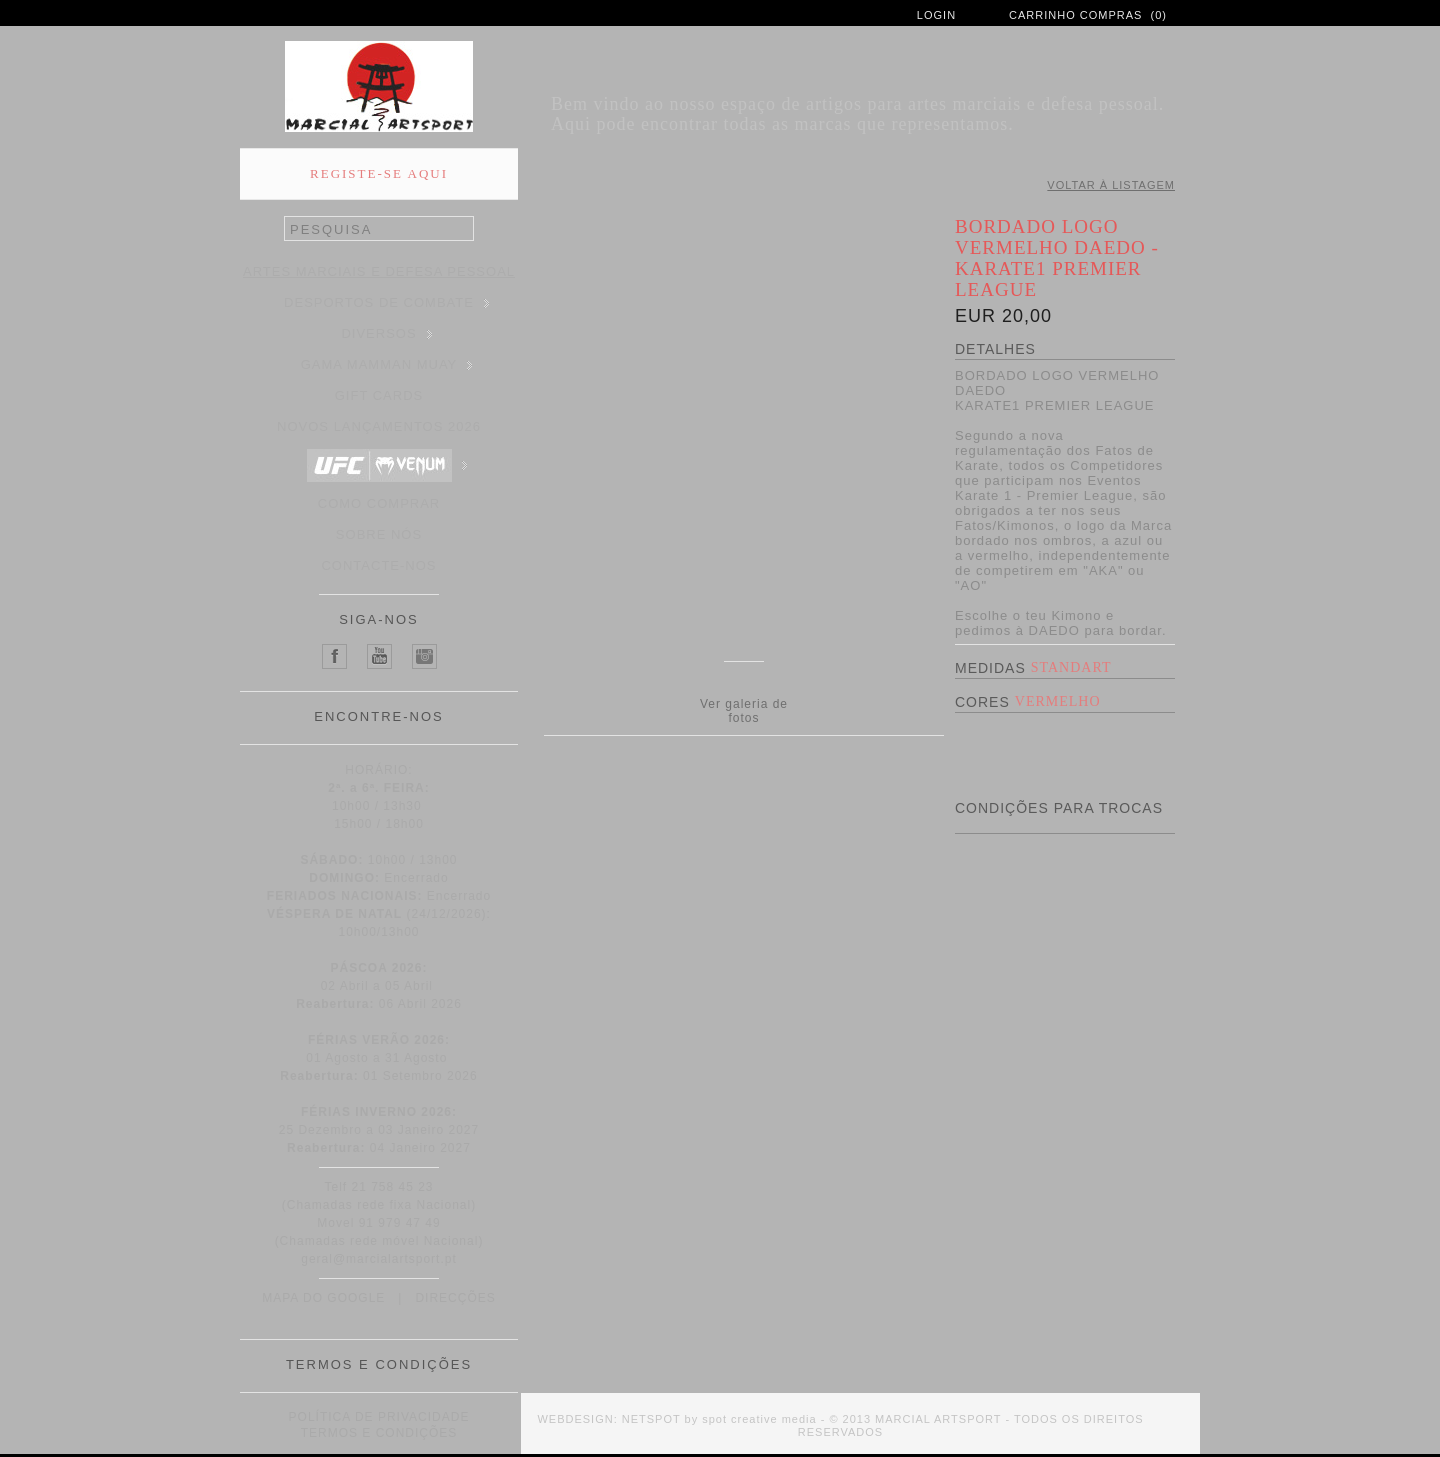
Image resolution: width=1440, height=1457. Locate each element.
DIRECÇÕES (455, 1298)
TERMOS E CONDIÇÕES (379, 1433)
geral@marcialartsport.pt (379, 1259)
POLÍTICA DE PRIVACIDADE (379, 1417)
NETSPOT (651, 1419)
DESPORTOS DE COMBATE (386, 302)
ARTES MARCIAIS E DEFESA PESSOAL (380, 272)
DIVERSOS (386, 333)
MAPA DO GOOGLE (323, 1298)
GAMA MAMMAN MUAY (387, 364)
